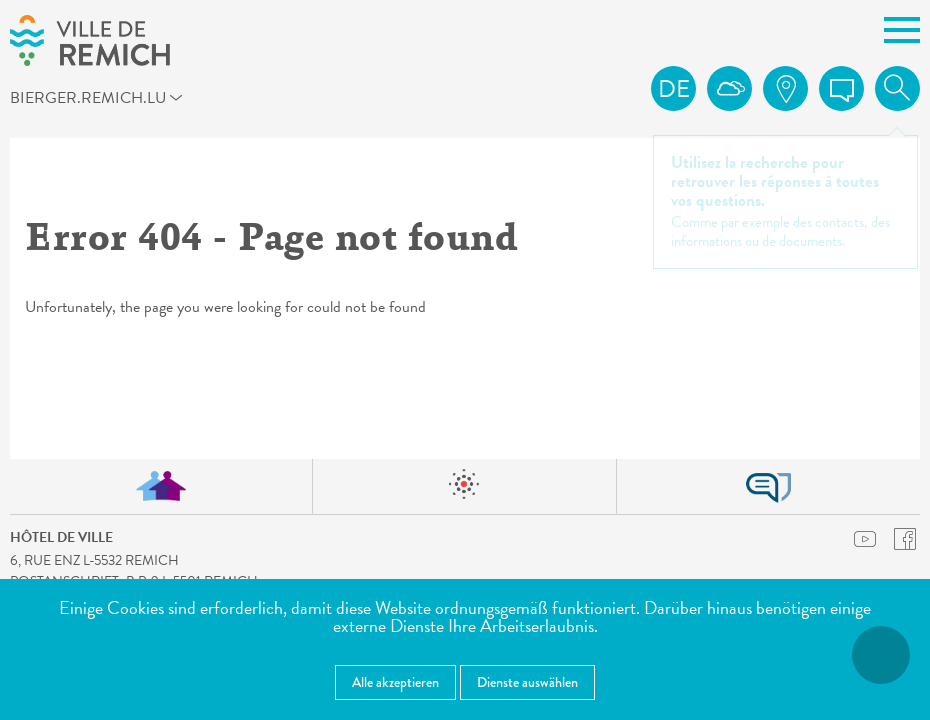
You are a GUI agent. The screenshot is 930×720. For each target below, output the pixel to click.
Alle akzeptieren (395, 682)
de (674, 89)
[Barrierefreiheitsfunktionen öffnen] (881, 655)
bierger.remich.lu (115, 101)
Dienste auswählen (527, 682)
